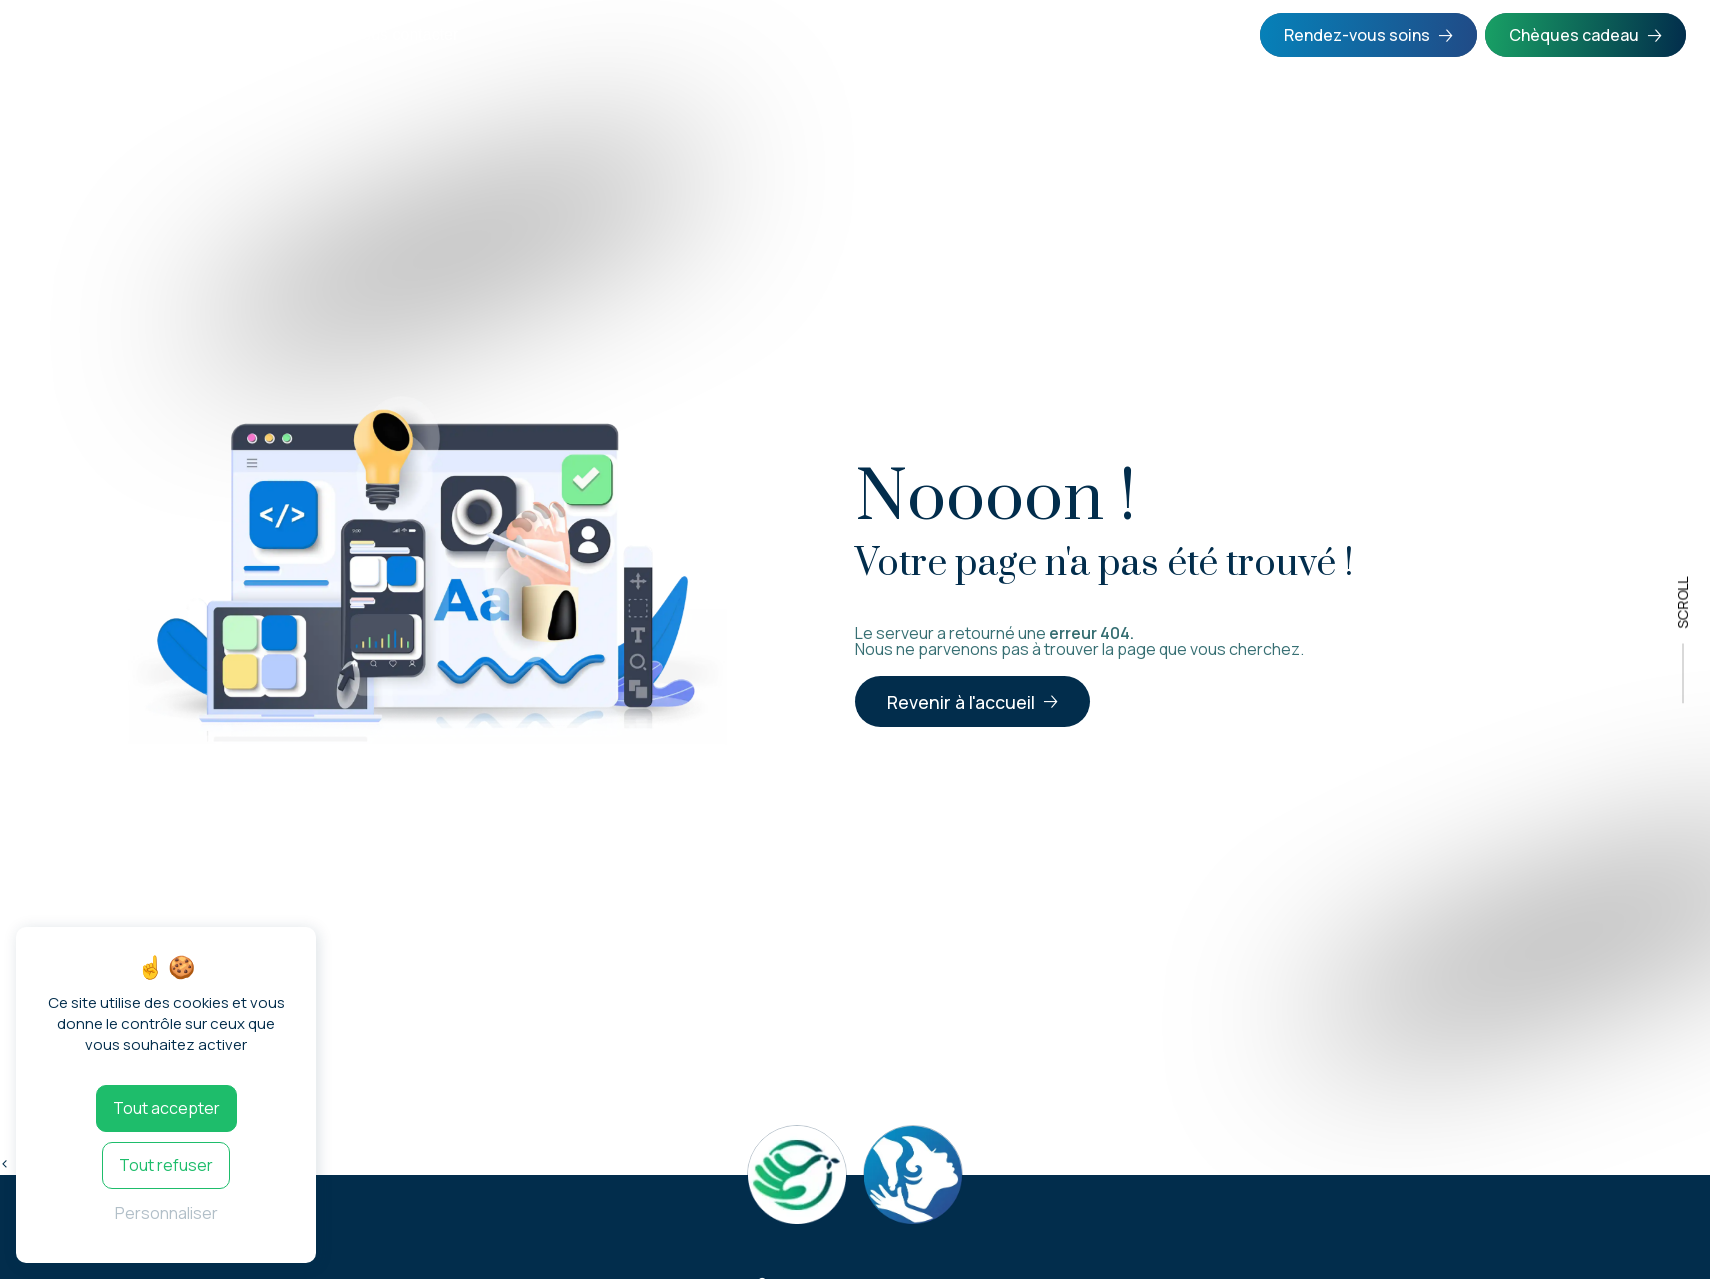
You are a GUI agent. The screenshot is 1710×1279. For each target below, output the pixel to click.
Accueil (56, 34)
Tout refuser (166, 1165)
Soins (136, 35)
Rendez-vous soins (1357, 35)
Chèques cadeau (1574, 35)
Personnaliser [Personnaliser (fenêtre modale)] (166, 1213)
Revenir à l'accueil (961, 702)
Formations (258, 35)
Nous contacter (405, 34)
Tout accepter (166, 1108)
